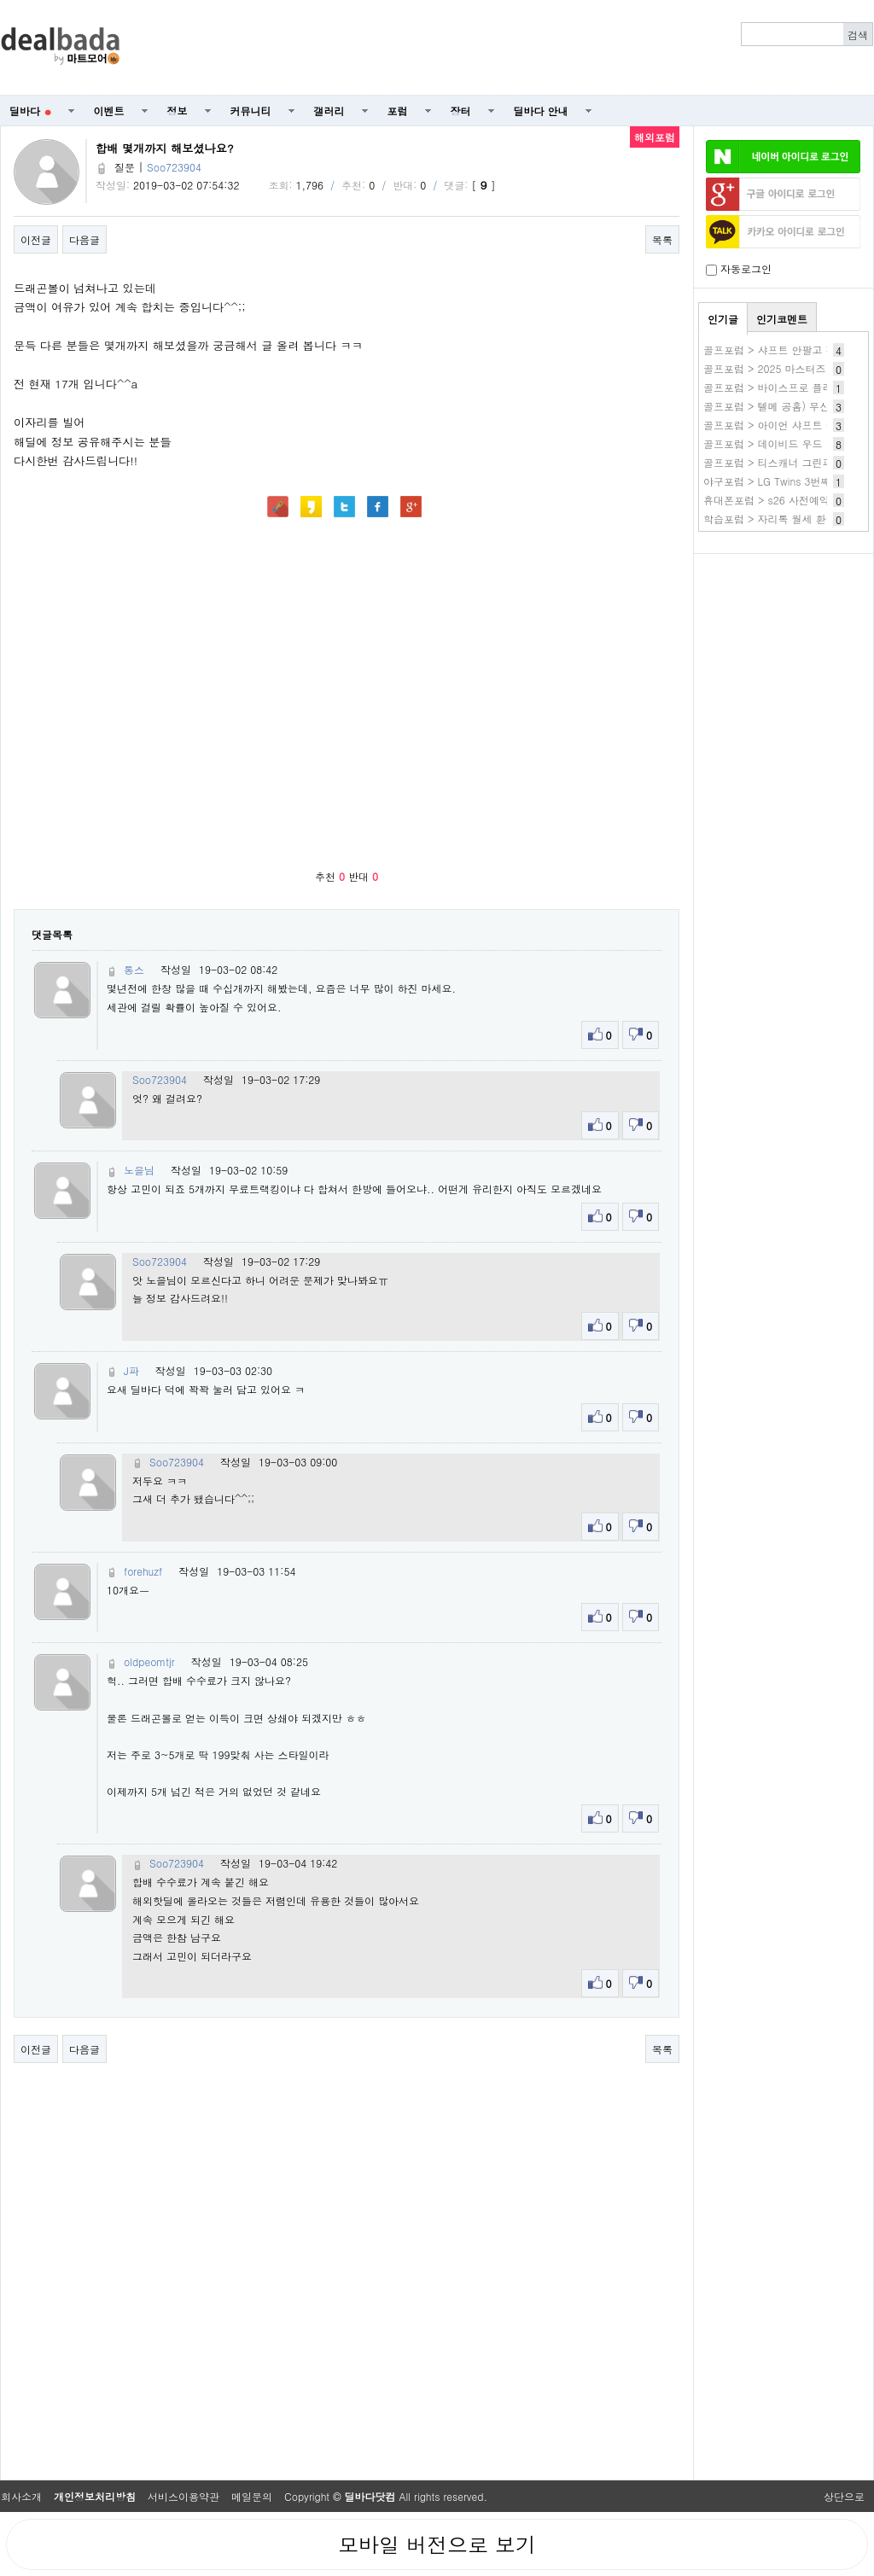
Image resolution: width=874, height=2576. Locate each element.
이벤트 (109, 110)
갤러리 (329, 110)
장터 (461, 110)
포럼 (397, 110)
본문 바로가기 (0, 0)
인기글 (723, 319)
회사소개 (21, 2496)
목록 (662, 239)
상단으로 (844, 2496)
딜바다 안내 (541, 110)
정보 (177, 110)
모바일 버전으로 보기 (437, 2544)
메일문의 (251, 2496)
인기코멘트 (781, 319)
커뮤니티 (250, 110)
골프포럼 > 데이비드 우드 (763, 443)
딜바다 (30, 110)
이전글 (35, 239)
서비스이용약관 (183, 2496)
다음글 (84, 239)
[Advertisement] (783, 653)
